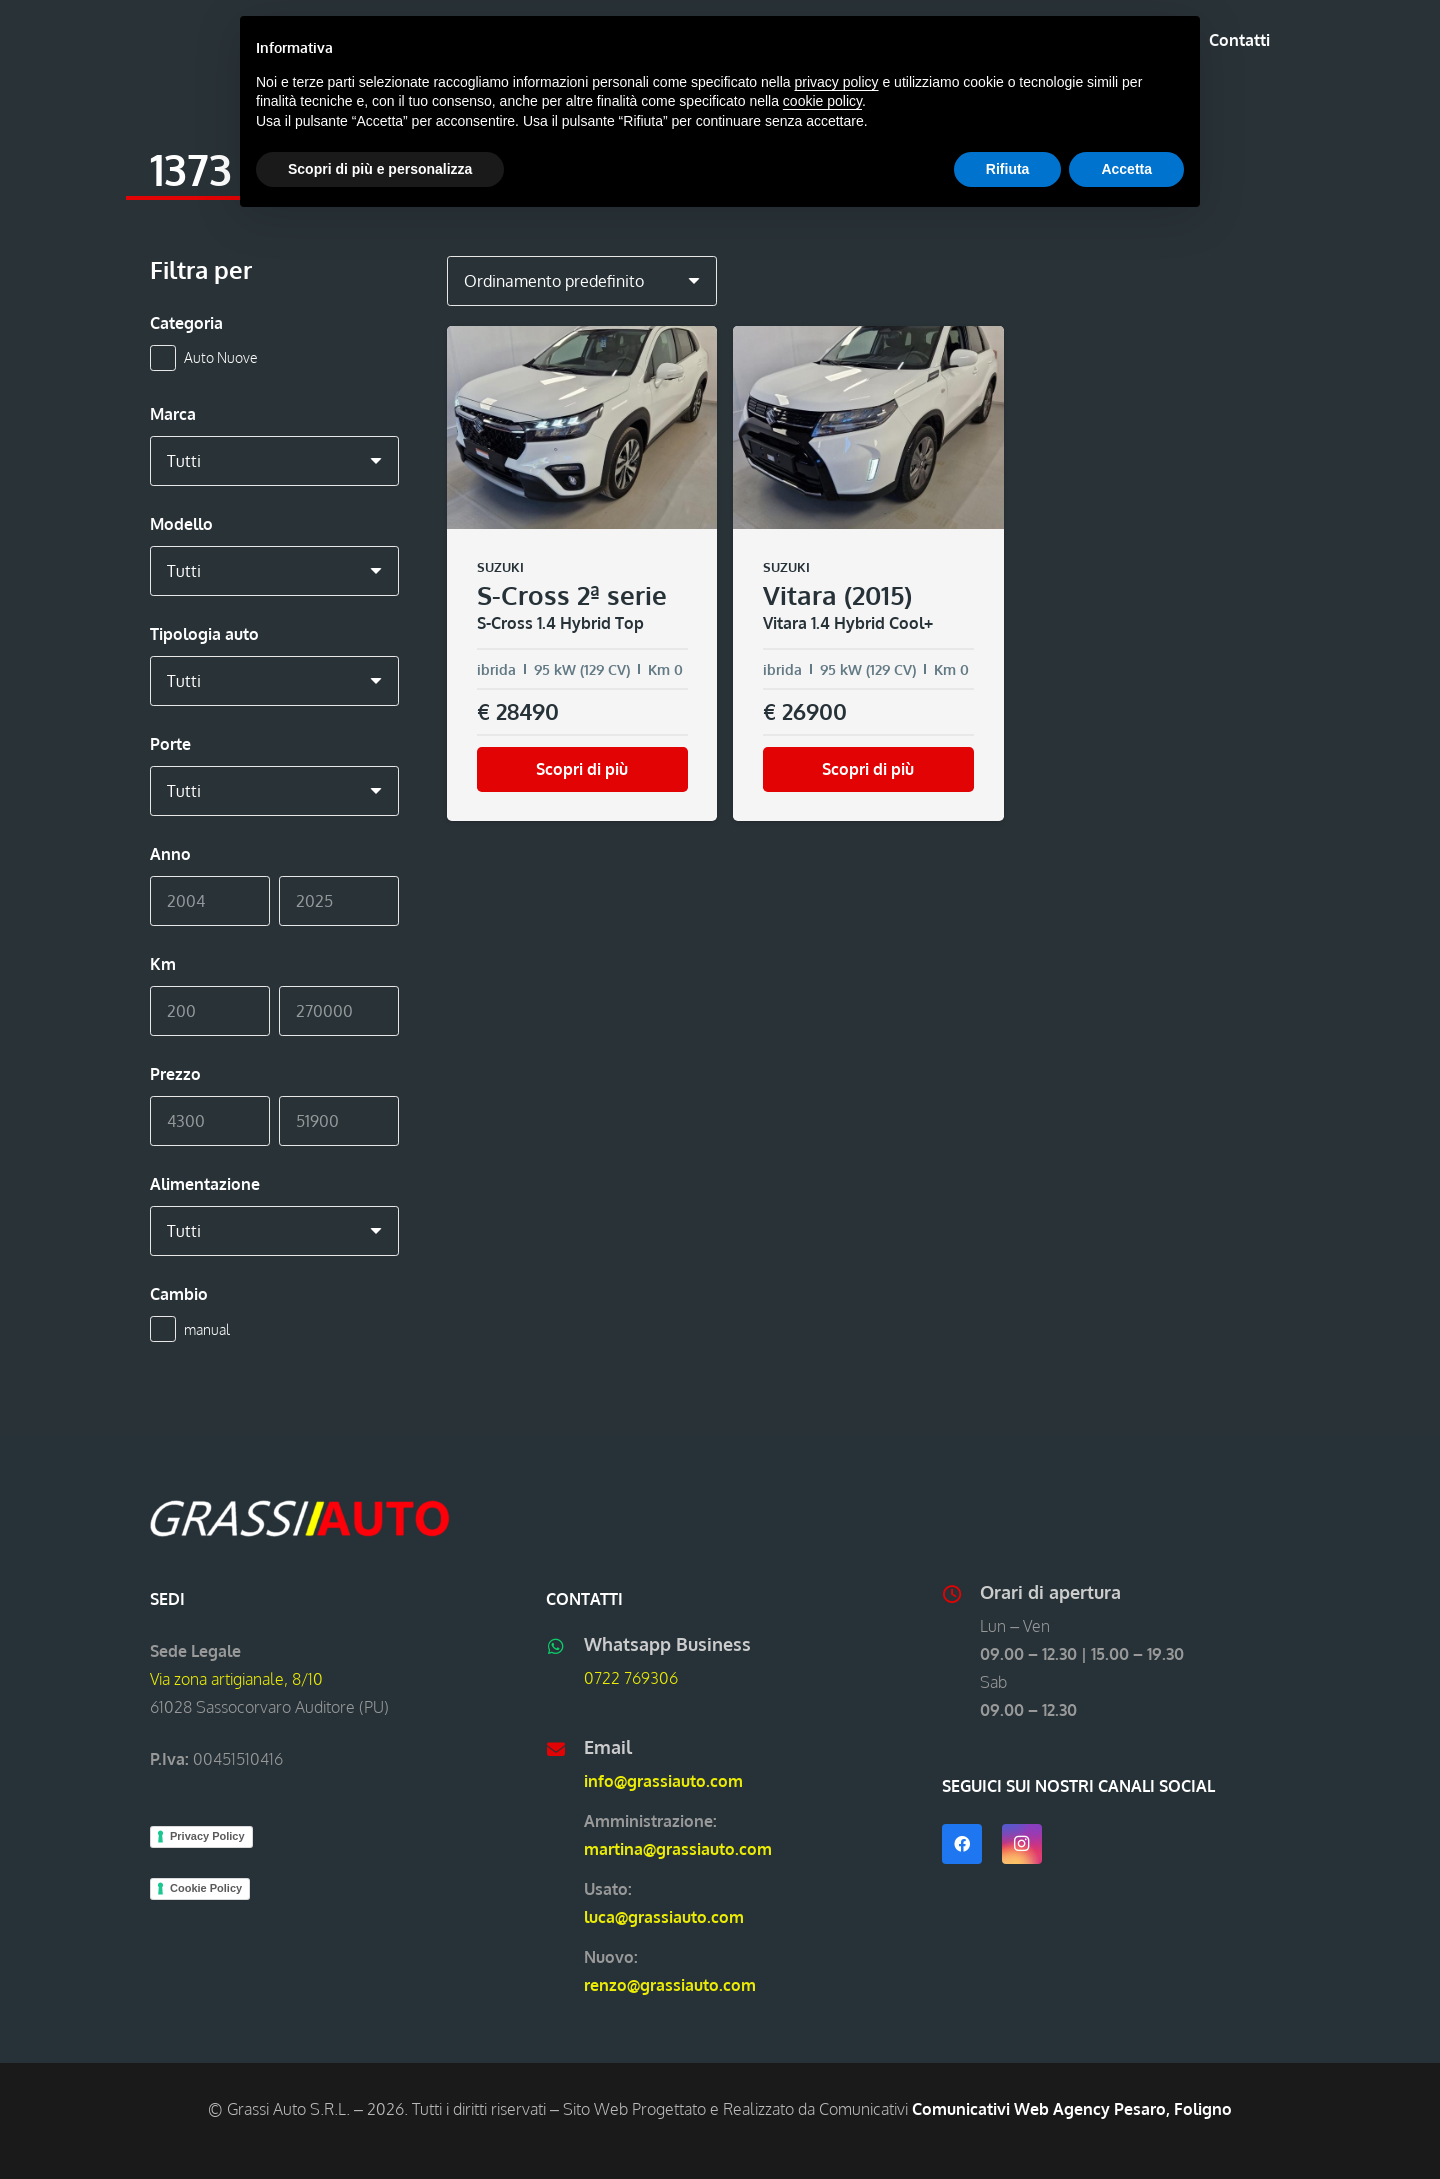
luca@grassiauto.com (664, 1917)
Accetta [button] (1126, 169)
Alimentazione (205, 1184)
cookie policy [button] (822, 101)
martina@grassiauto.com (678, 1849)
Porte (170, 744)
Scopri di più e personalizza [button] (380, 169)
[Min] (210, 901)
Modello (181, 524)
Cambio (179, 1294)
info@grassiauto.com (663, 1781)
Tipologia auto (204, 634)
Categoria (186, 323)
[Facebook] (962, 1844)
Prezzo (175, 1074)
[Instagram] (1022, 1844)
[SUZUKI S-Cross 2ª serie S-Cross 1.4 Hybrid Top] (582, 574)
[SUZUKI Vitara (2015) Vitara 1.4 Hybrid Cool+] (868, 574)
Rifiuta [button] (1008, 169)
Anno (170, 854)
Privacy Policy (207, 1836)
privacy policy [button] (837, 82)
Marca (173, 414)
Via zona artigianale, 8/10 (236, 1679)
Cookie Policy (206, 1888)
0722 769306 (631, 1678)
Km (163, 964)
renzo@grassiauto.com (670, 1985)
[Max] (339, 901)
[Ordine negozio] (582, 281)
